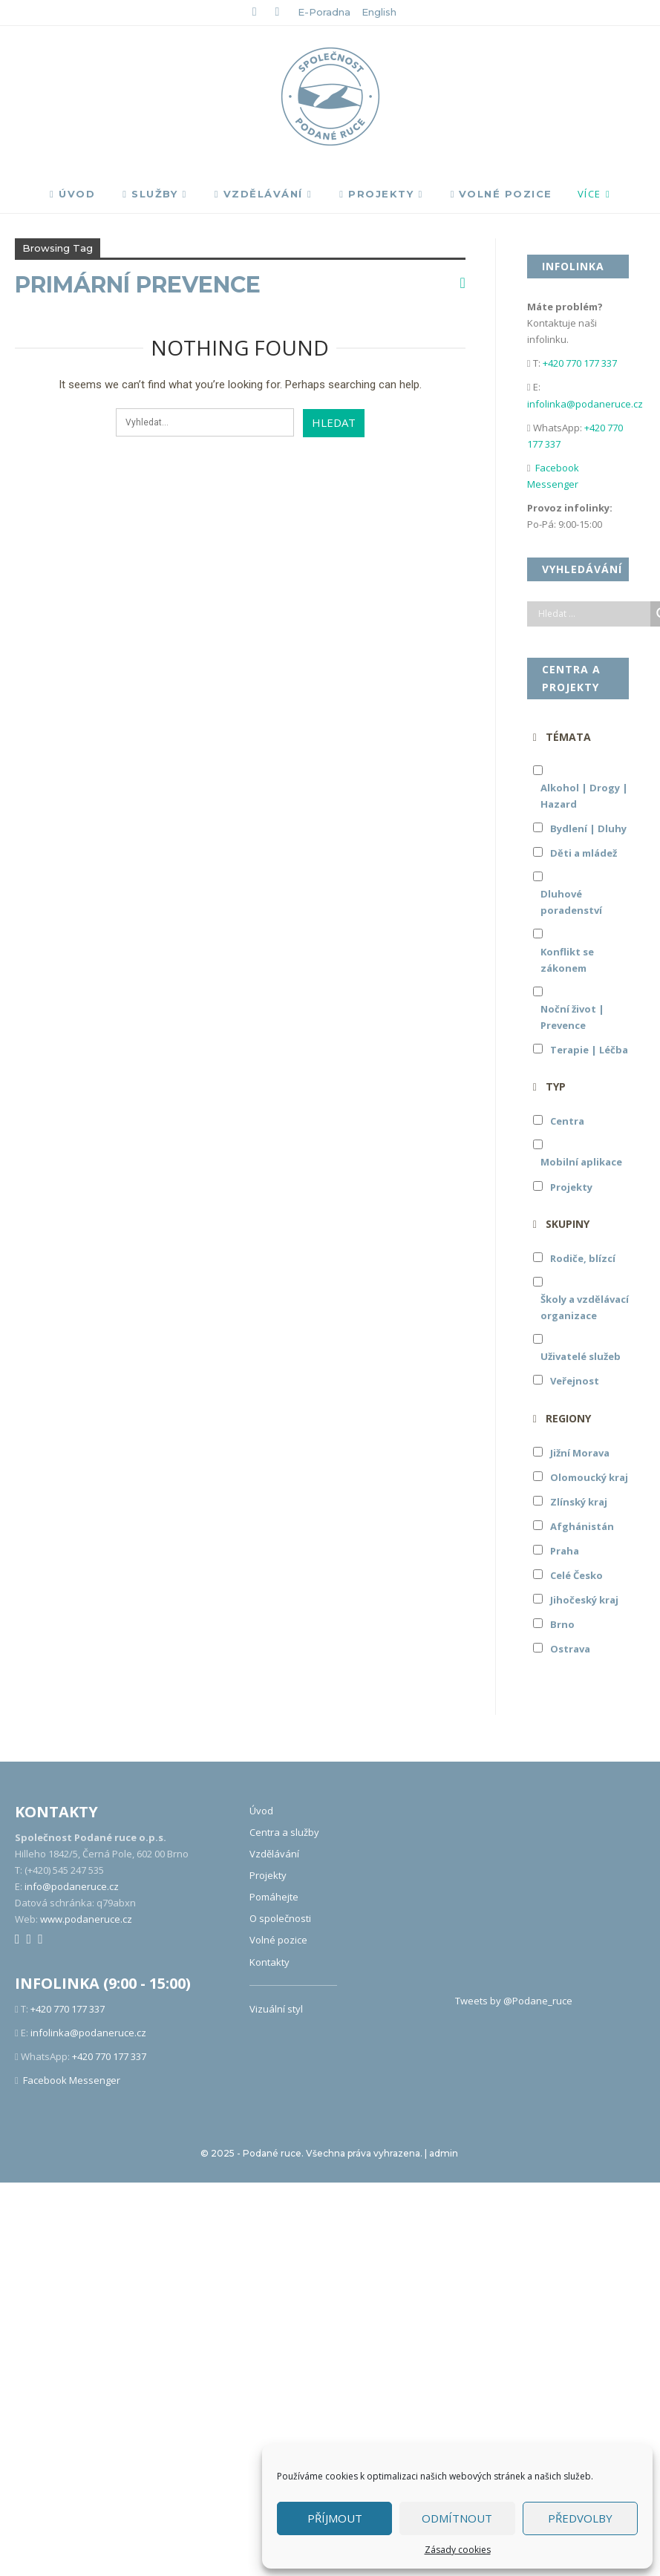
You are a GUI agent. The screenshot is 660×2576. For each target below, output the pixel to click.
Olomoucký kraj (589, 1477)
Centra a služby (284, 1832)
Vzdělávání (259, 194)
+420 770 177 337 (580, 363)
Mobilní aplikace (581, 1161)
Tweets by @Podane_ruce (513, 2000)
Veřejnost (574, 1380)
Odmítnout (457, 2518)
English (379, 12)
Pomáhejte (273, 1896)
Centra (567, 1121)
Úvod (72, 194)
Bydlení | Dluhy (588, 828)
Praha (564, 1550)
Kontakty (269, 1962)
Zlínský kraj (578, 1501)
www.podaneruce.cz (86, 1919)
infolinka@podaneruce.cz (585, 404)
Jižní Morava (580, 1452)
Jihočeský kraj (584, 1599)
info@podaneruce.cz (71, 1886)
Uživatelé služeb (580, 1356)
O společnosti (280, 1918)
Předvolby (580, 2518)
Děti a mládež (583, 853)
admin (443, 2153)
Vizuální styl (276, 2009)
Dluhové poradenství (571, 902)
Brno (562, 1624)
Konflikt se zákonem (567, 960)
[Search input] (592, 614)
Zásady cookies (458, 2549)
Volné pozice (501, 194)
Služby (149, 194)
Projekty (376, 194)
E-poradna (324, 12)
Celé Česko (576, 1575)
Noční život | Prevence (572, 1017)
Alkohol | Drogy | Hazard (584, 796)
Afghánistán (582, 1526)
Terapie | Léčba (589, 1049)
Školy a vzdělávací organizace (584, 1307)
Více (589, 193)
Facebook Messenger (71, 2080)
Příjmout (334, 2518)
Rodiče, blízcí (582, 1258)
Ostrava (570, 1648)
